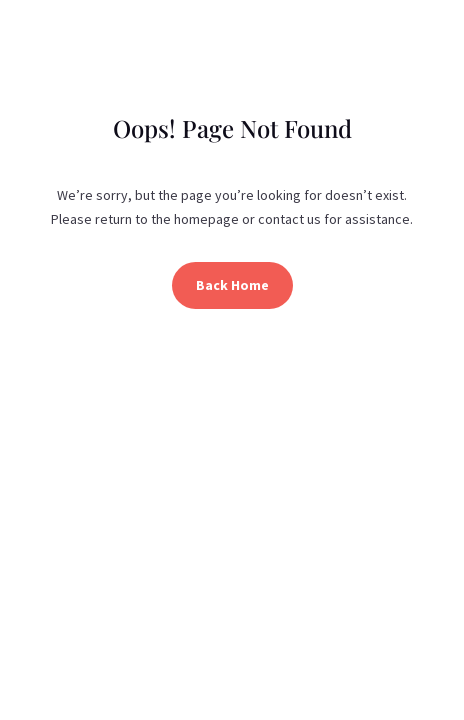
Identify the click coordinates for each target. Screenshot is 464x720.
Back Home (232, 285)
